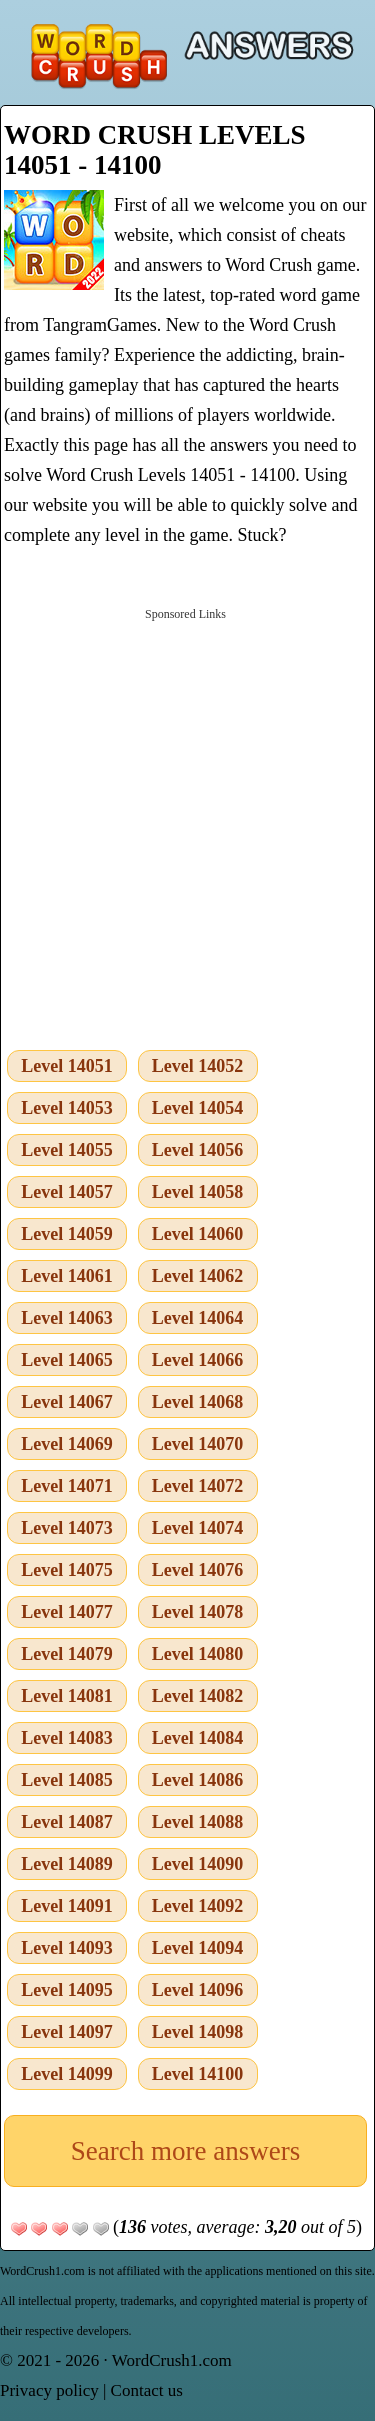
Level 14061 (67, 1276)
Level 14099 (67, 2074)
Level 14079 (67, 1654)
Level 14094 (198, 1948)
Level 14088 (198, 1822)
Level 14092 (198, 1906)
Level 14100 (198, 2074)
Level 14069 (67, 1444)
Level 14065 (67, 1360)
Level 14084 (198, 1738)
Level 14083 (67, 1738)
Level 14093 (67, 1948)
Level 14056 (198, 1150)
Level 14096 (198, 1990)
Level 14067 (67, 1402)
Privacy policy (49, 2390)
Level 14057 (67, 1192)
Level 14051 (67, 1066)
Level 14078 (198, 1612)
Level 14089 (67, 1864)
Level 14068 (198, 1402)
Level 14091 (67, 1906)
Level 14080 (198, 1654)
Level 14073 (67, 1528)
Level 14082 (198, 1696)
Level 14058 (198, 1192)
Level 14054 (198, 1108)
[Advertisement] (187, 824)
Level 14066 (198, 1360)
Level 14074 (198, 1528)
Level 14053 (67, 1108)
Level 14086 (198, 1780)
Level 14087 (67, 1822)
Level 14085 (67, 1780)
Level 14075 (67, 1570)
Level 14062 (198, 1276)
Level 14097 (67, 2032)
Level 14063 (67, 1318)
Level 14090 (198, 1864)
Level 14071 (67, 1486)
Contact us (147, 2390)
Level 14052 (198, 1066)
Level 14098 (198, 2032)
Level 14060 (198, 1234)
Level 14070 (198, 1444)
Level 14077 (67, 1612)
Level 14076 (198, 1570)
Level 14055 (67, 1150)
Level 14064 (198, 1318)
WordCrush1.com (172, 2360)
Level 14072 (198, 1486)
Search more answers (185, 2151)
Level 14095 (67, 1990)
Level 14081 (67, 1696)
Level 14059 (67, 1234)
